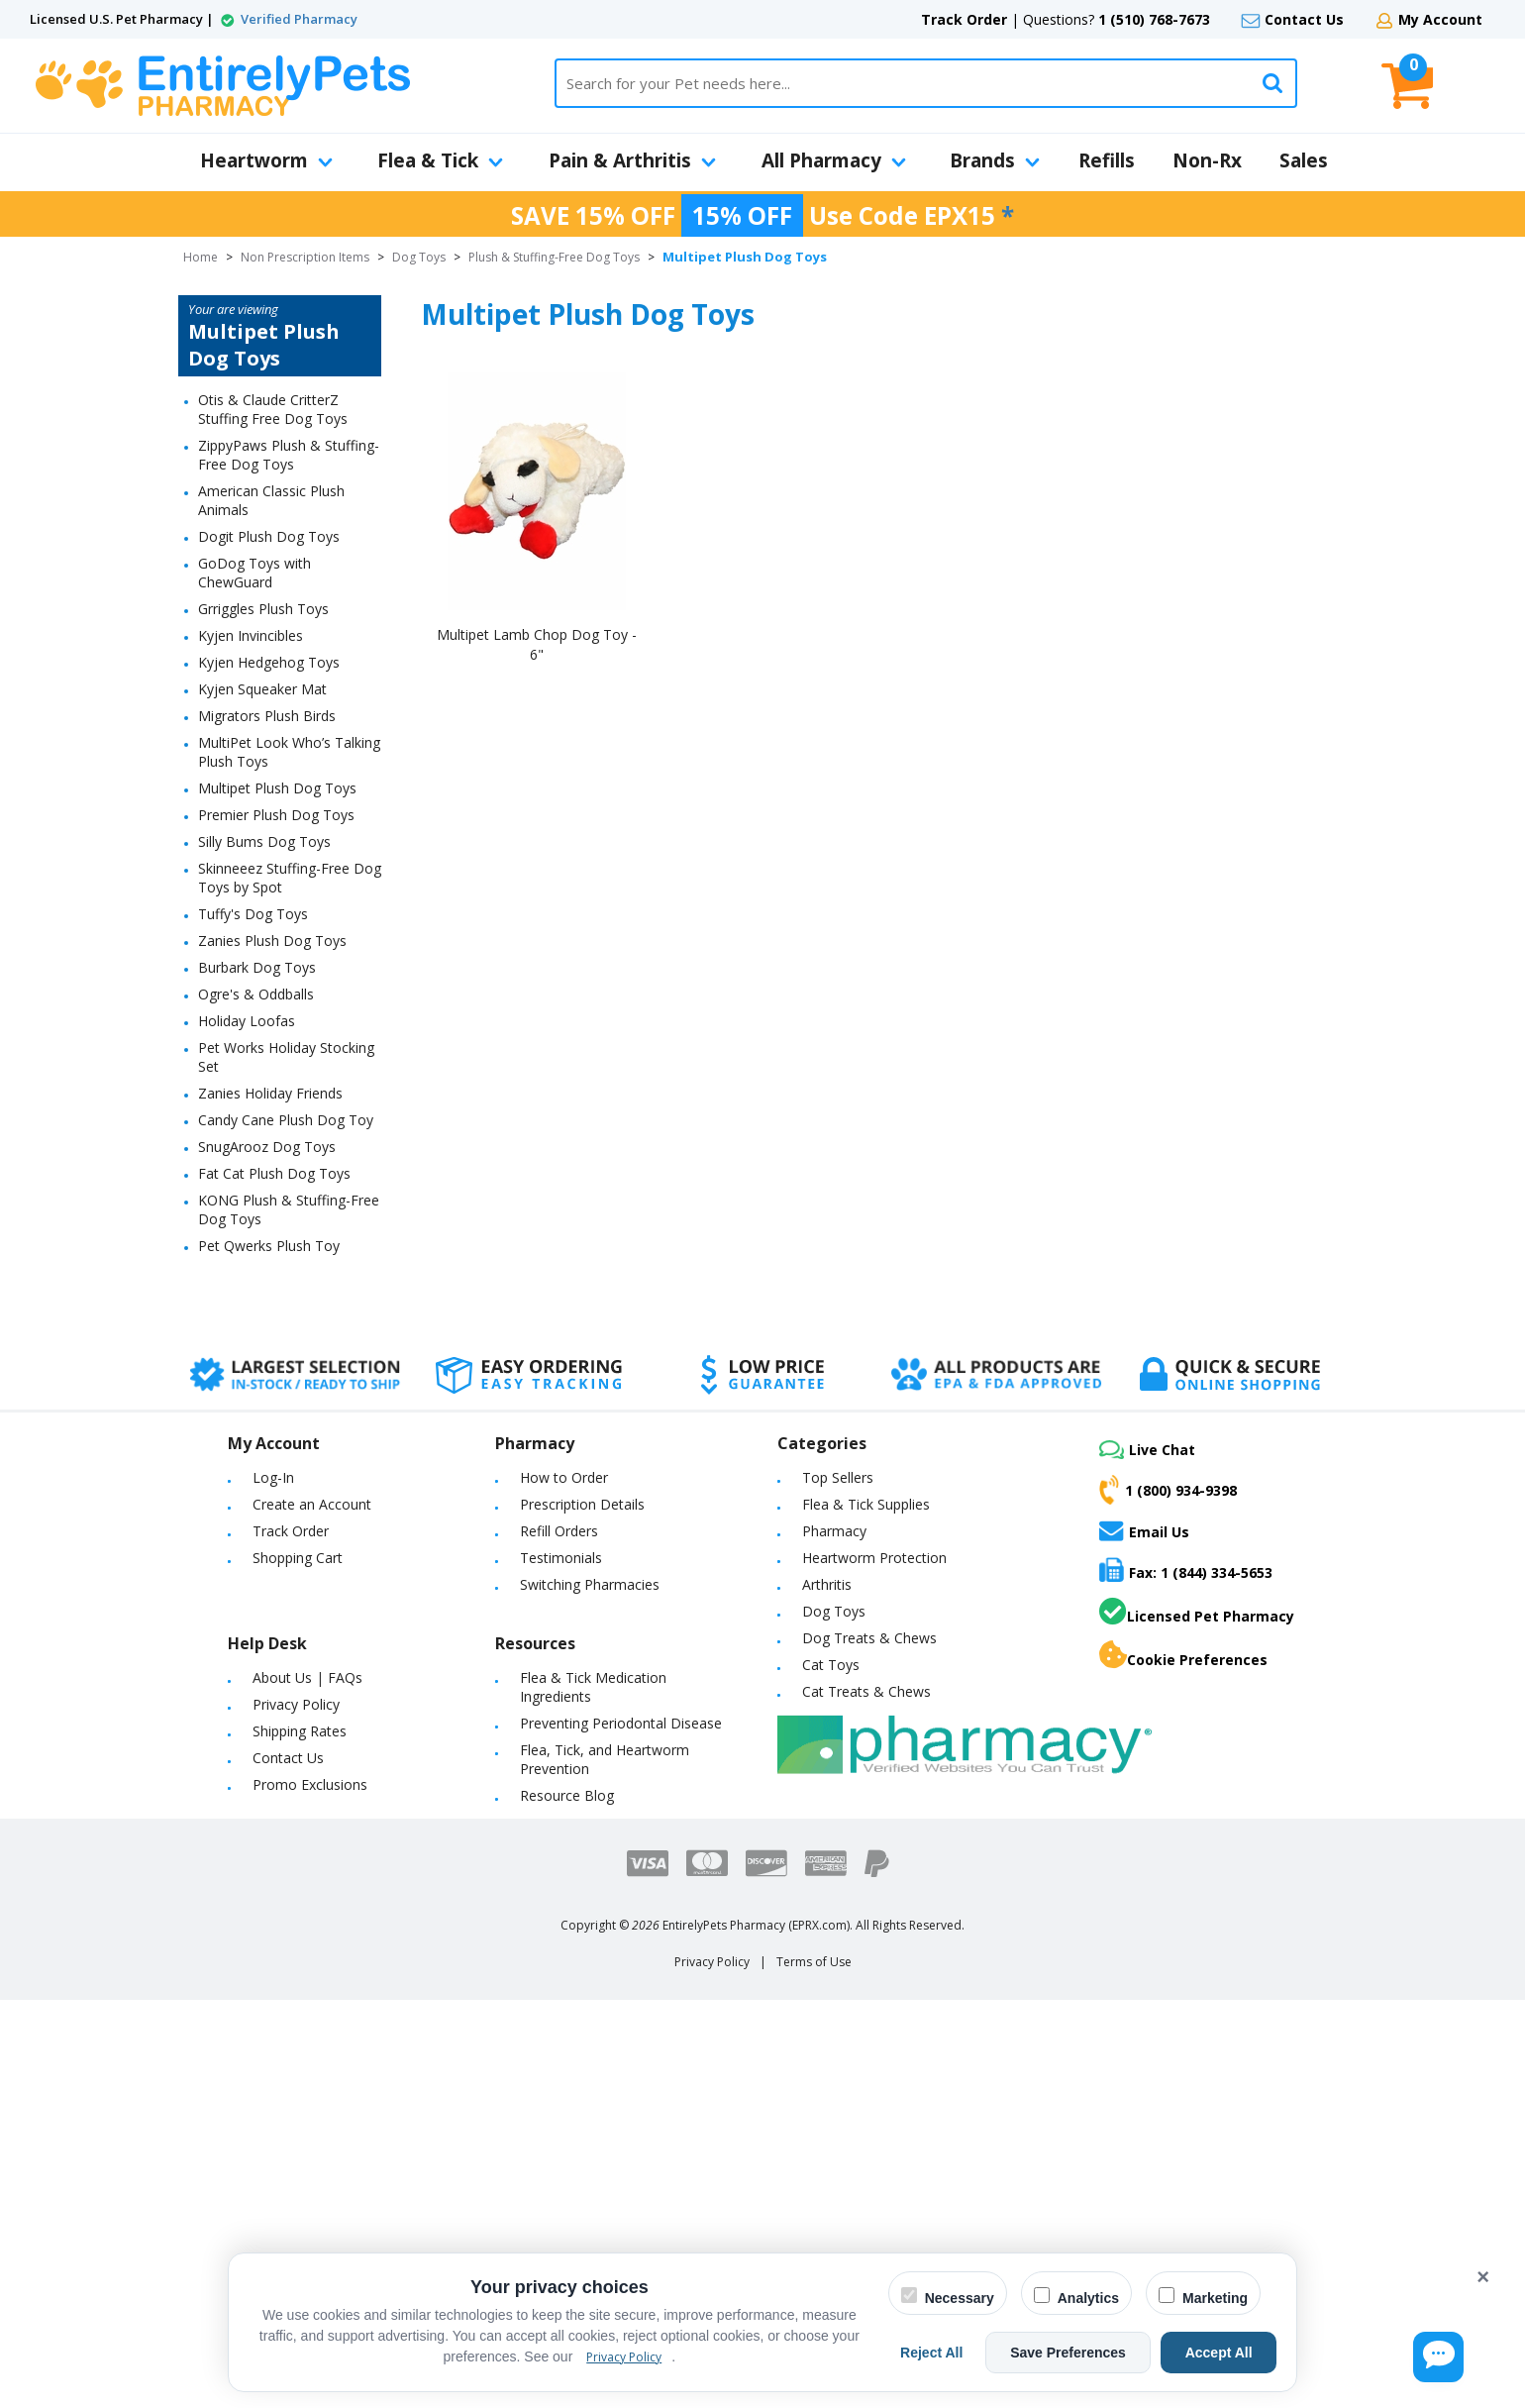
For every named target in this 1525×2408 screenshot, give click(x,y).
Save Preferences (1093, 2352)
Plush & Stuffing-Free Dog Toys (554, 257)
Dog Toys (419, 257)
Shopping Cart (298, 1557)
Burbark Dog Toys (257, 967)
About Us (282, 1677)
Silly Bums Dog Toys (264, 841)
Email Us (1144, 1530)
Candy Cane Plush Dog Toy (285, 1119)
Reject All (973, 2352)
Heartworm (266, 160)
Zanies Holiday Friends (270, 1093)
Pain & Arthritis (632, 160)
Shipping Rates (300, 1731)
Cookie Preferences (1183, 1655)
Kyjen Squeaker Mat (262, 689)
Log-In (273, 1477)
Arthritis (827, 1584)
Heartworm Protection (874, 1557)
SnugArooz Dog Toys (267, 1146)
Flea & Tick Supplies (866, 1504)
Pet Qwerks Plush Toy (269, 1245)
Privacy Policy (296, 1704)
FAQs (345, 1677)
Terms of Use (814, 1961)
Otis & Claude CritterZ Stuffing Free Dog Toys (273, 409)
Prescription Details (582, 1504)
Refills (1106, 160)
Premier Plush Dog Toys (276, 814)
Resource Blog (567, 1795)
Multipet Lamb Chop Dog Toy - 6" (537, 644)
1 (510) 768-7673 (1154, 19)
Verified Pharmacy (299, 19)
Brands (995, 160)
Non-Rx (1207, 160)
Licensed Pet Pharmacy (1196, 1611)
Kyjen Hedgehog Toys (269, 662)
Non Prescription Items (305, 257)
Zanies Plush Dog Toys (272, 940)
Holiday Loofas (246, 1020)
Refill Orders (559, 1530)
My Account (1440, 19)
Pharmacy (834, 1530)
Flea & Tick (440, 160)
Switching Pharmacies (590, 1584)
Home (200, 257)
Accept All (1227, 2352)
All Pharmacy (834, 160)
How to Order (564, 1477)
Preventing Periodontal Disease (621, 1723)
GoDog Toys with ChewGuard (254, 572)
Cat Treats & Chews (866, 1691)
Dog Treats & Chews (869, 1637)
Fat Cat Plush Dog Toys (274, 1173)
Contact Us (1304, 19)
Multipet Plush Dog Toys (277, 788)
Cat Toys (831, 1664)
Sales (1303, 160)
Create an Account (312, 1504)
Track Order (964, 19)
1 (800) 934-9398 (1168, 1490)
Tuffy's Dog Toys (253, 913)
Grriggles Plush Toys (263, 608)
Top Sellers (837, 1477)
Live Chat (1147, 1449)
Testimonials (561, 1557)
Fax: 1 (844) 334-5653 (1185, 1569)
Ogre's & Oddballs (256, 994)
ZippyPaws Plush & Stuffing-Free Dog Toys (288, 454)
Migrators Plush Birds (267, 715)
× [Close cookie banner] (1482, 2276)
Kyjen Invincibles (250, 635)
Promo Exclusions (310, 1784)
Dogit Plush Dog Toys (269, 536)
